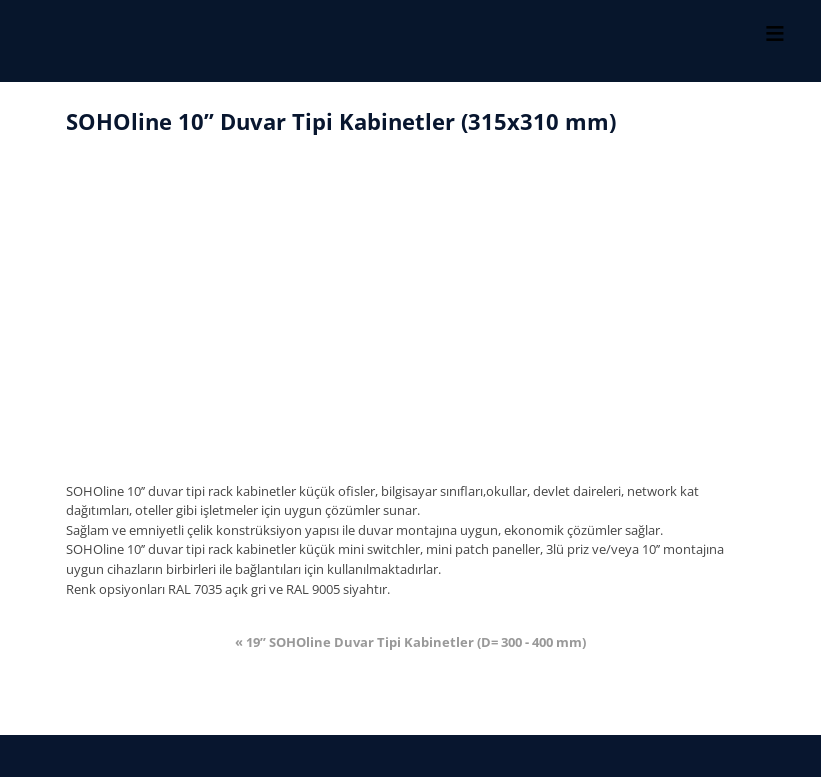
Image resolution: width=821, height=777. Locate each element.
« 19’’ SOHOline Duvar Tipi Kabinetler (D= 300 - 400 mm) (410, 642)
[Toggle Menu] (775, 33)
